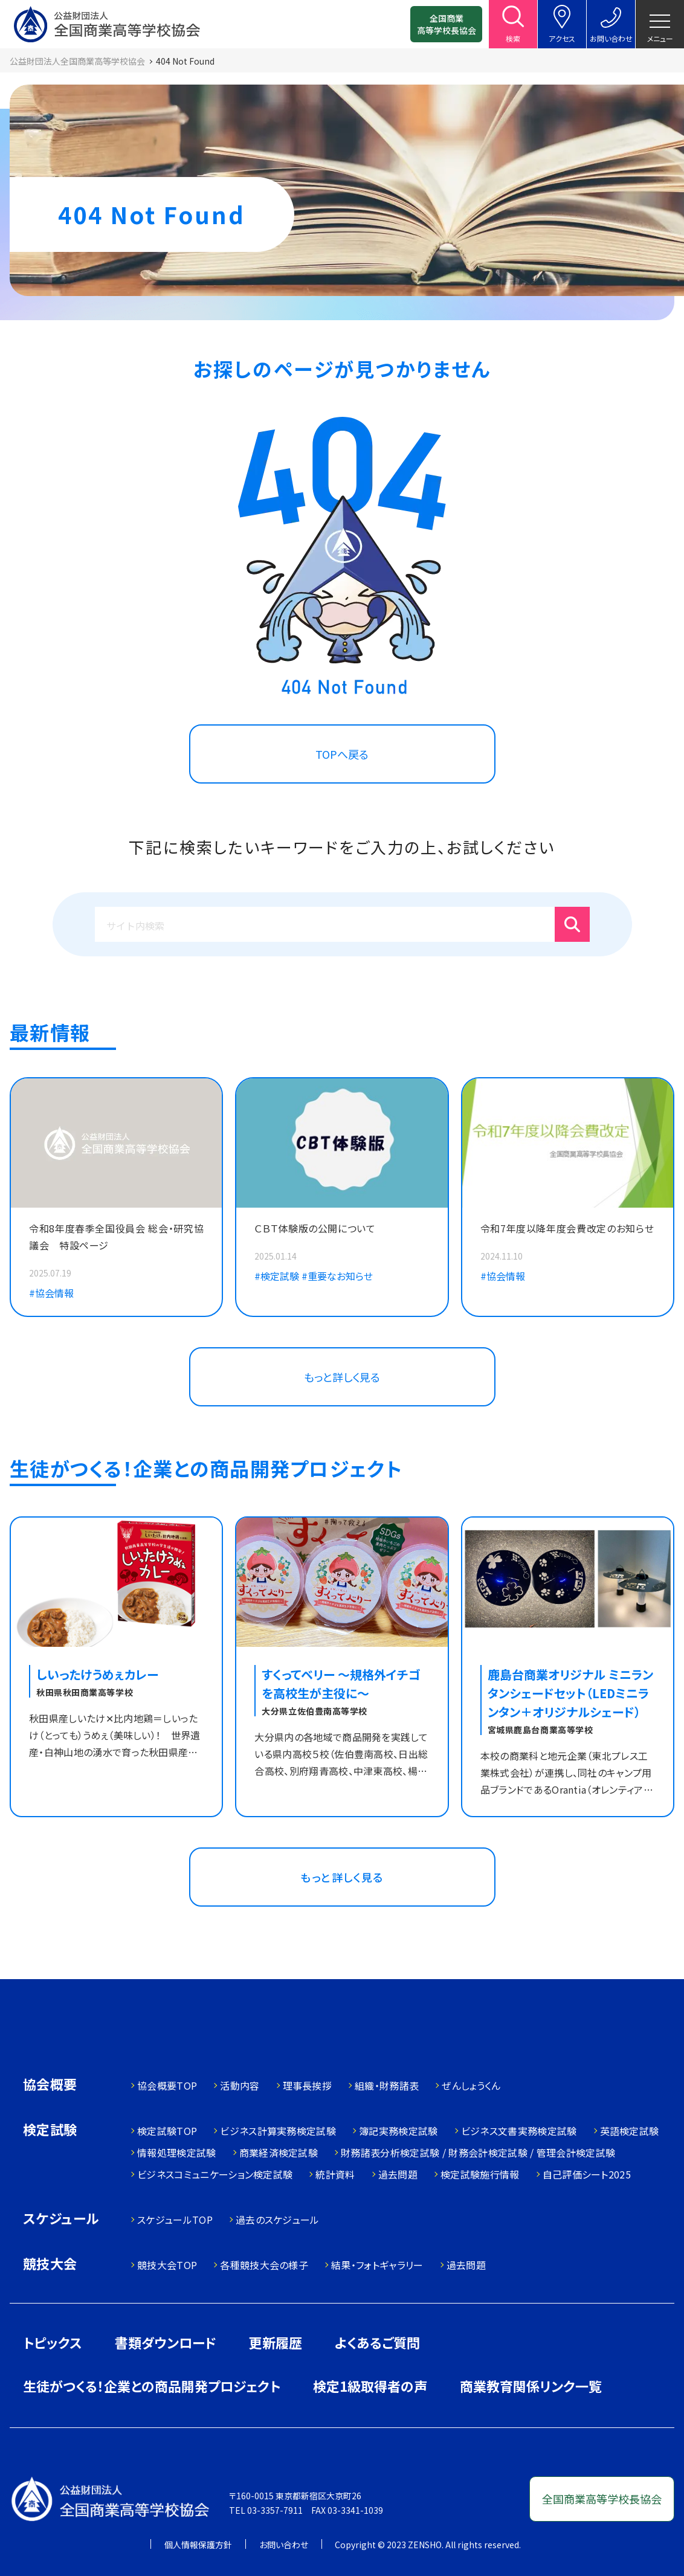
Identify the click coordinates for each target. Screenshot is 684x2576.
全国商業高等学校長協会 (446, 24)
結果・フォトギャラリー (377, 2265)
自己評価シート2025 (587, 2174)
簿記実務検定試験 (398, 2131)
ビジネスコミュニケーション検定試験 (214, 2174)
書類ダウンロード (165, 2342)
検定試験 (50, 2130)
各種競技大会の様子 (264, 2265)
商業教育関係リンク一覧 (531, 2385)
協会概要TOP (167, 2085)
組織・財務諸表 (387, 2085)
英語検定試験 (629, 2131)
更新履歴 (275, 2342)
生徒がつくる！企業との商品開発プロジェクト (151, 2385)
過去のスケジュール (278, 2219)
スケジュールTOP (175, 2219)
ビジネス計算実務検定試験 (278, 2131)
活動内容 (239, 2085)
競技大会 (50, 2264)
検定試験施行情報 (480, 2174)
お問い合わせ (283, 2545)
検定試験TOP (167, 2131)
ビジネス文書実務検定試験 (519, 2131)
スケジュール (61, 2219)
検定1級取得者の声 (370, 2385)
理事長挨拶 (307, 2085)
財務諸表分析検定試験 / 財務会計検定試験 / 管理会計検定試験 (478, 2152)
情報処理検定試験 (176, 2152)
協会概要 (50, 2085)
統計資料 (335, 2174)
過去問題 (398, 2174)
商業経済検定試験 (278, 2152)
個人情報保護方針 (198, 2545)
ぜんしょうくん (471, 2085)
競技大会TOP (167, 2265)
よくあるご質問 (377, 2342)
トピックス (52, 2342)
